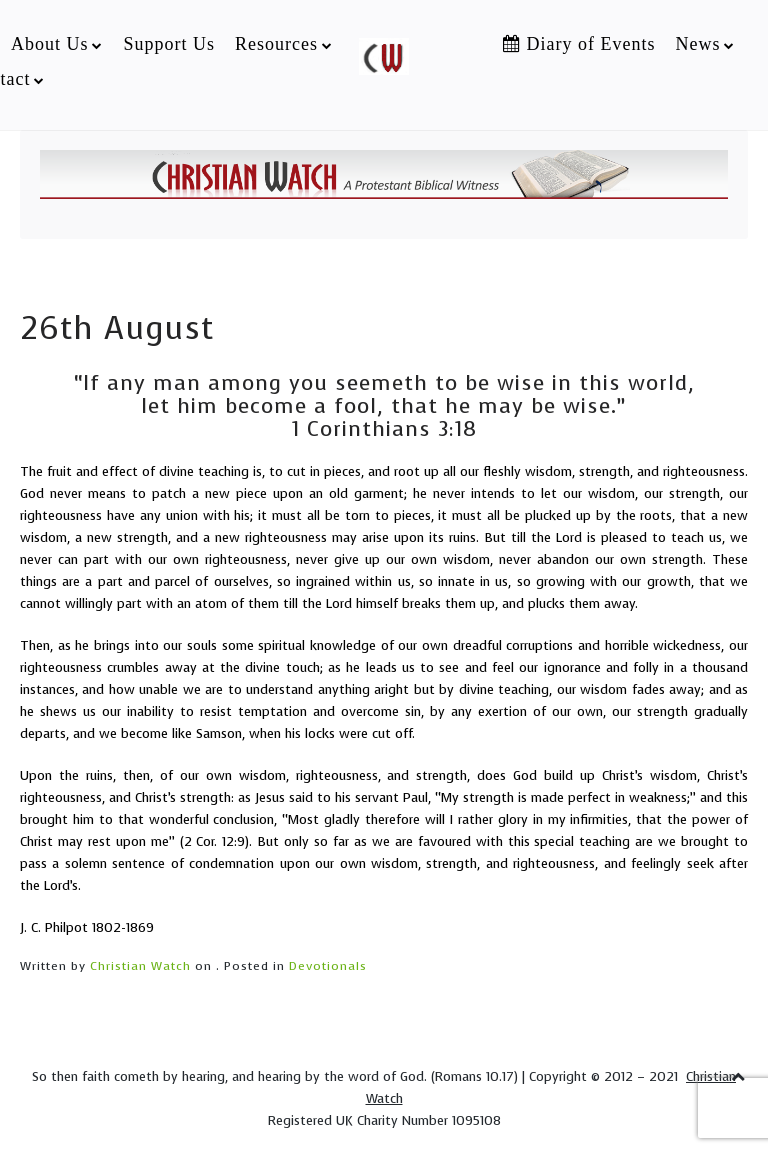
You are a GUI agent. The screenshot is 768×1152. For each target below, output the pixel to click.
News (697, 44)
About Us (50, 44)
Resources (276, 44)
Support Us (169, 44)
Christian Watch (140, 966)
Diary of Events (579, 44)
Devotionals (328, 966)
